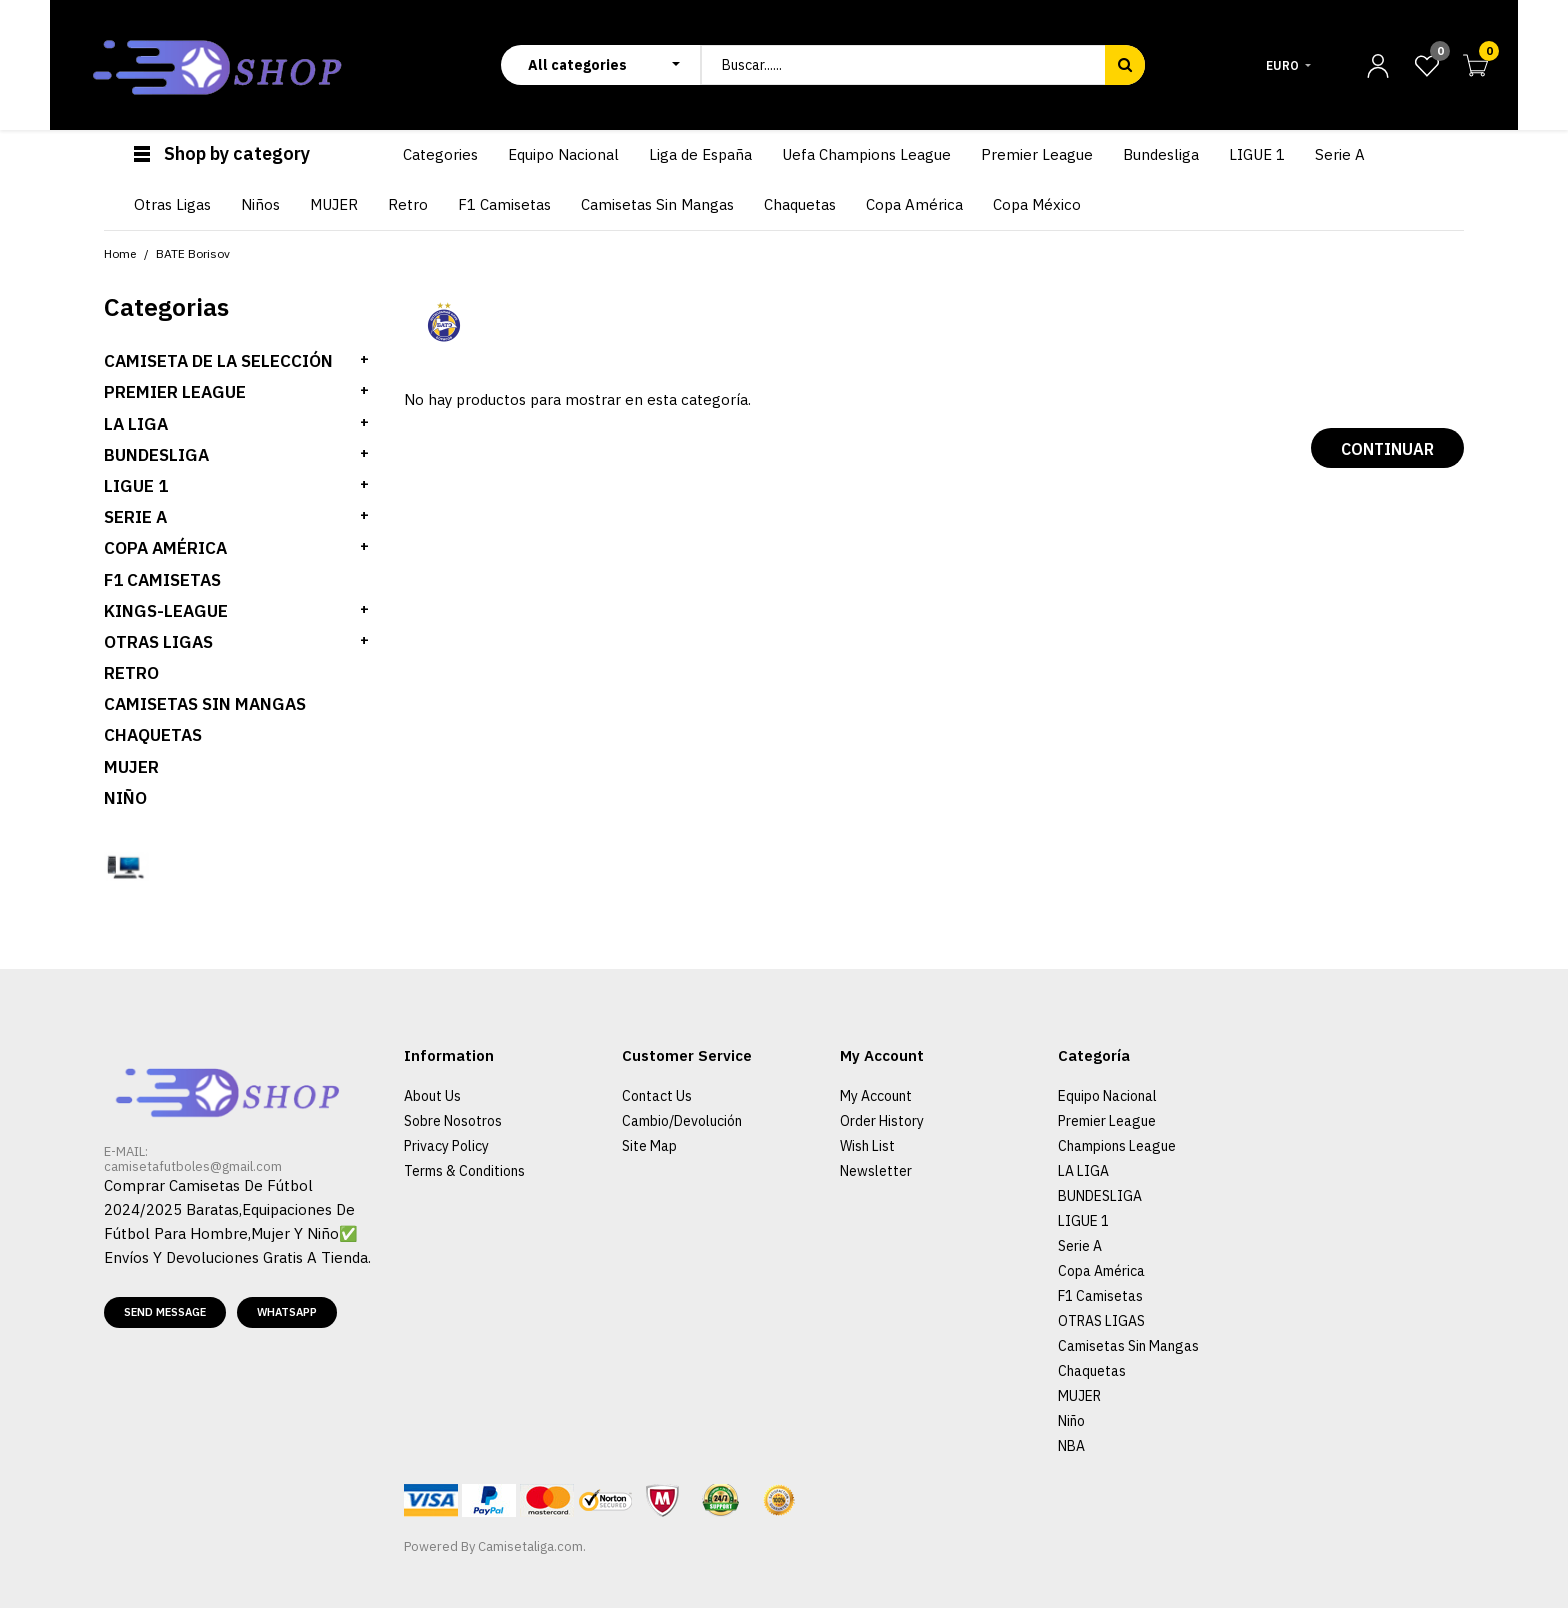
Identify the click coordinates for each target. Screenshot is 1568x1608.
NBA (1071, 1446)
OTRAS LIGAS (158, 642)
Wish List (867, 1146)
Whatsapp (287, 1312)
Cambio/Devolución (682, 1121)
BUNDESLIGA (156, 455)
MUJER (131, 767)
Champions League (1117, 1146)
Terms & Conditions (464, 1171)
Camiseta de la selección (218, 361)
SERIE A (135, 517)
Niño (125, 798)
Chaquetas (153, 735)
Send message (165, 1312)
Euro (1282, 65)
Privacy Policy (446, 1146)
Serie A (1080, 1246)
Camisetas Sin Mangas (205, 704)
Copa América (165, 548)
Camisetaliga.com (530, 1546)
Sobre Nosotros (453, 1121)
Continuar (1387, 449)
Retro (131, 673)
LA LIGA (136, 424)
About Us (432, 1096)
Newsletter (876, 1171)
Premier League (1107, 1121)
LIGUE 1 (136, 486)
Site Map (649, 1146)
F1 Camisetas (162, 580)
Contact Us (657, 1096)
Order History (882, 1121)
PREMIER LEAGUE (175, 392)
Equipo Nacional (1107, 1096)
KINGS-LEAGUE (166, 611)
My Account (876, 1096)
